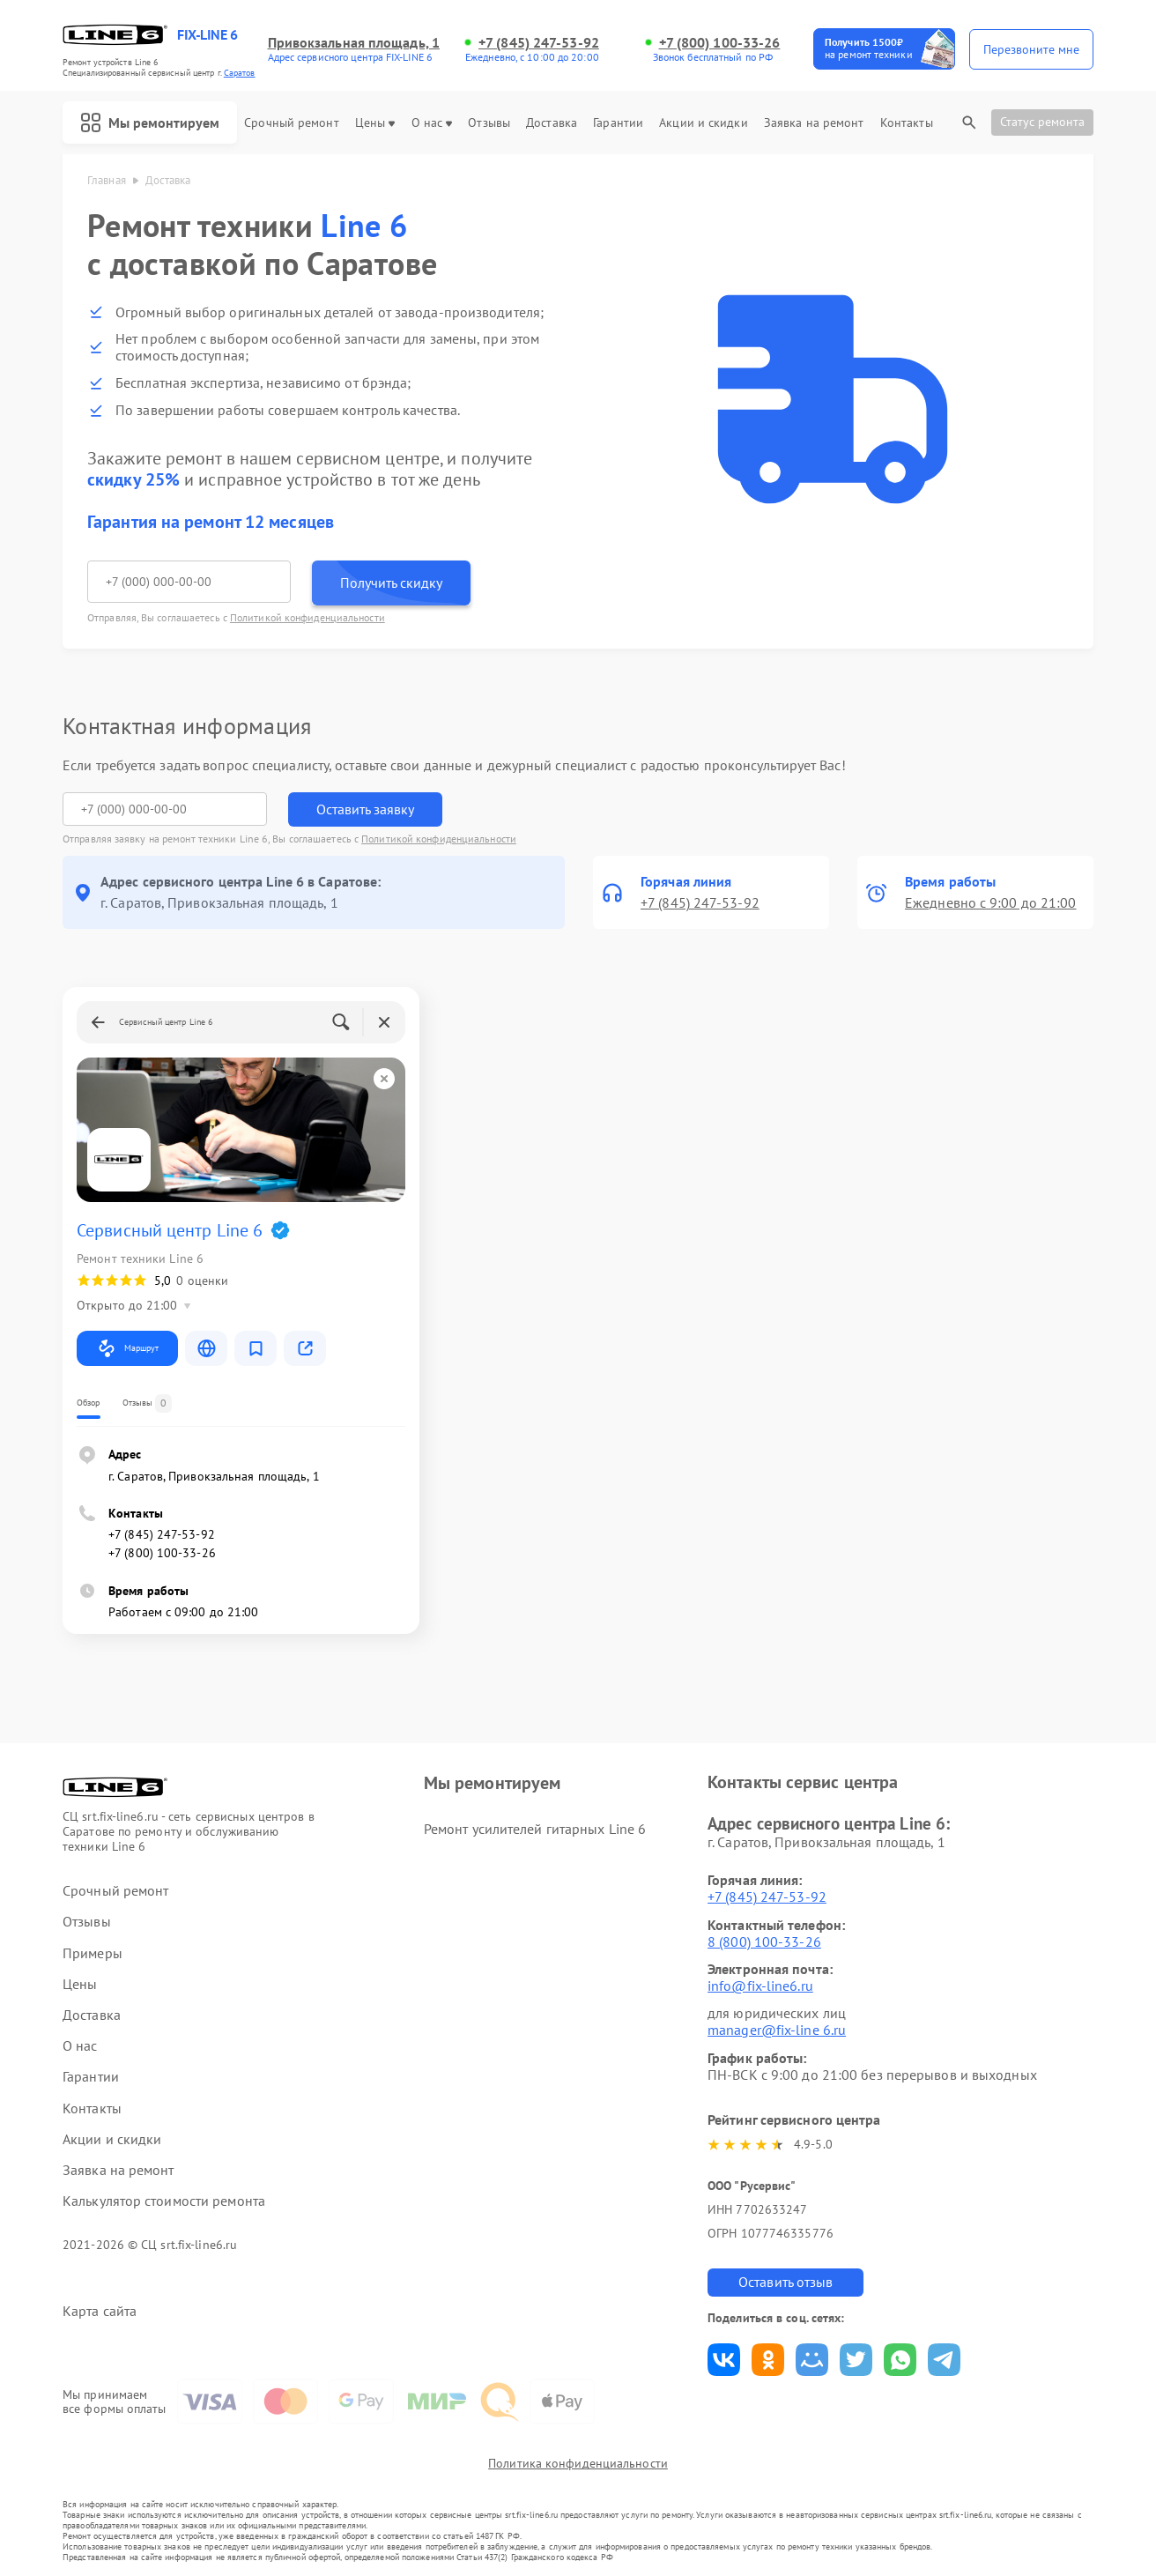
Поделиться (724, 2359)
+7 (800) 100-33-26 (720, 42)
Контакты (906, 122)
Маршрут (127, 1348)
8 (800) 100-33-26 (764, 1941)
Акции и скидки (703, 122)
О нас (432, 122)
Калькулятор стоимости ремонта (164, 2201)
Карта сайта (100, 2311)
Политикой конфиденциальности (307, 617)
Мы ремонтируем (149, 122)
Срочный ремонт (291, 122)
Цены (375, 122)
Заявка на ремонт (814, 122)
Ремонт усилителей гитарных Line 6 (535, 1828)
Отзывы (489, 122)
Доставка (551, 122)
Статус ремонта (1042, 122)
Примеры (92, 1953)
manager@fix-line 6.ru (777, 2029)
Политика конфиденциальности (578, 2463)
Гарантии (618, 122)
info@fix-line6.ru (760, 1985)
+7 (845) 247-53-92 (538, 42)
